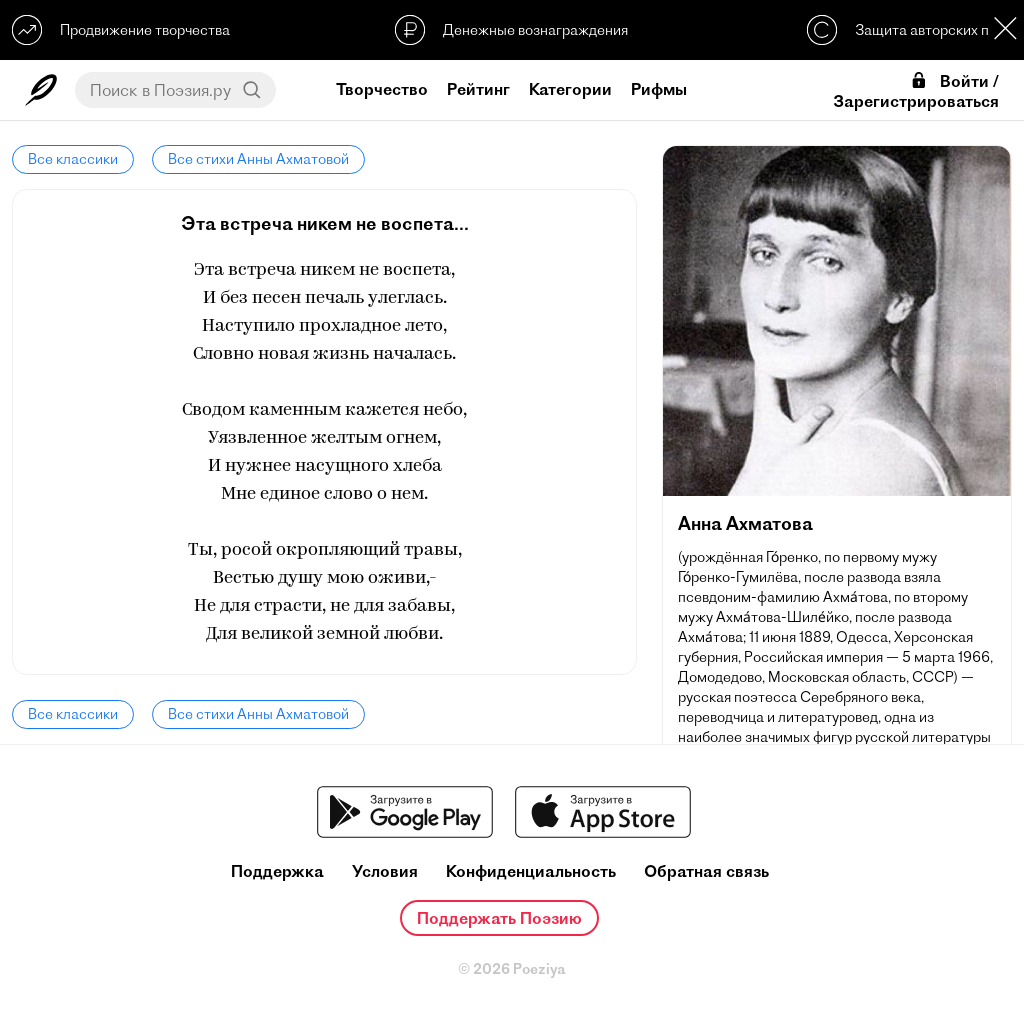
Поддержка (277, 871)
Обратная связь (706, 871)
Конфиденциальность (531, 871)
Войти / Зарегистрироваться (916, 91)
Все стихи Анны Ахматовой (258, 159)
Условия (385, 871)
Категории (570, 89)
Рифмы (659, 89)
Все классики (73, 159)
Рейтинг (478, 89)
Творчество (382, 89)
